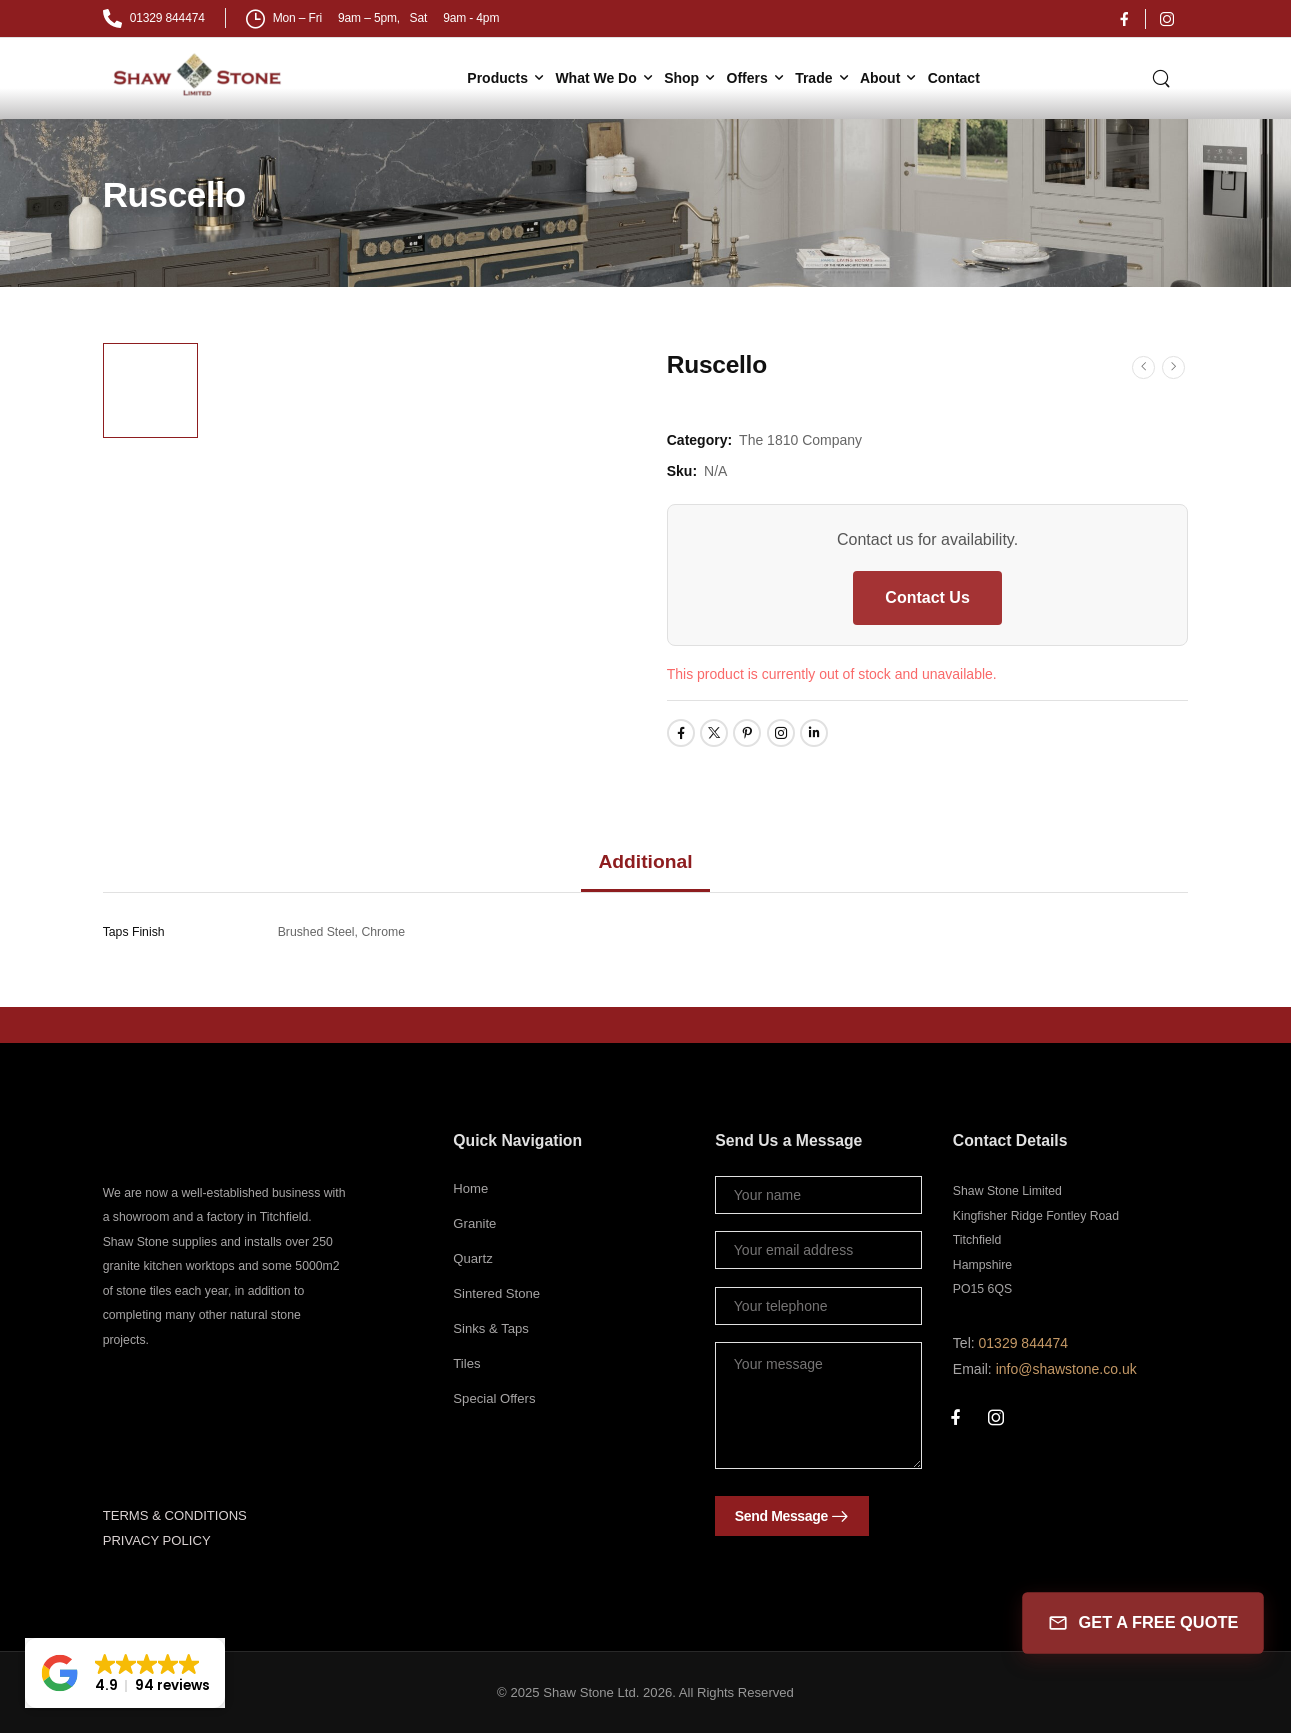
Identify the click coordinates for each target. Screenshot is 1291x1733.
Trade (813, 78)
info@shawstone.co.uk (1066, 1369)
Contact (954, 78)
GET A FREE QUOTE (1142, 1623)
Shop (681, 78)
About (880, 78)
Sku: (682, 471)
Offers (747, 78)
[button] (125, 1673)
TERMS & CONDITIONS (175, 1515)
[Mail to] (154, 18)
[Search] (1163, 77)
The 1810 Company (800, 440)
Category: (699, 440)
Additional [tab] (645, 861)
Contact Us (927, 597)
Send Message (781, 1516)
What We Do (595, 78)
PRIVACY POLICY (157, 1540)
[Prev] (1144, 366)
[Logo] (199, 75)
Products (497, 78)
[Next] (1174, 366)
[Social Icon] (1124, 19)
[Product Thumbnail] (420, 555)
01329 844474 (1024, 1343)
